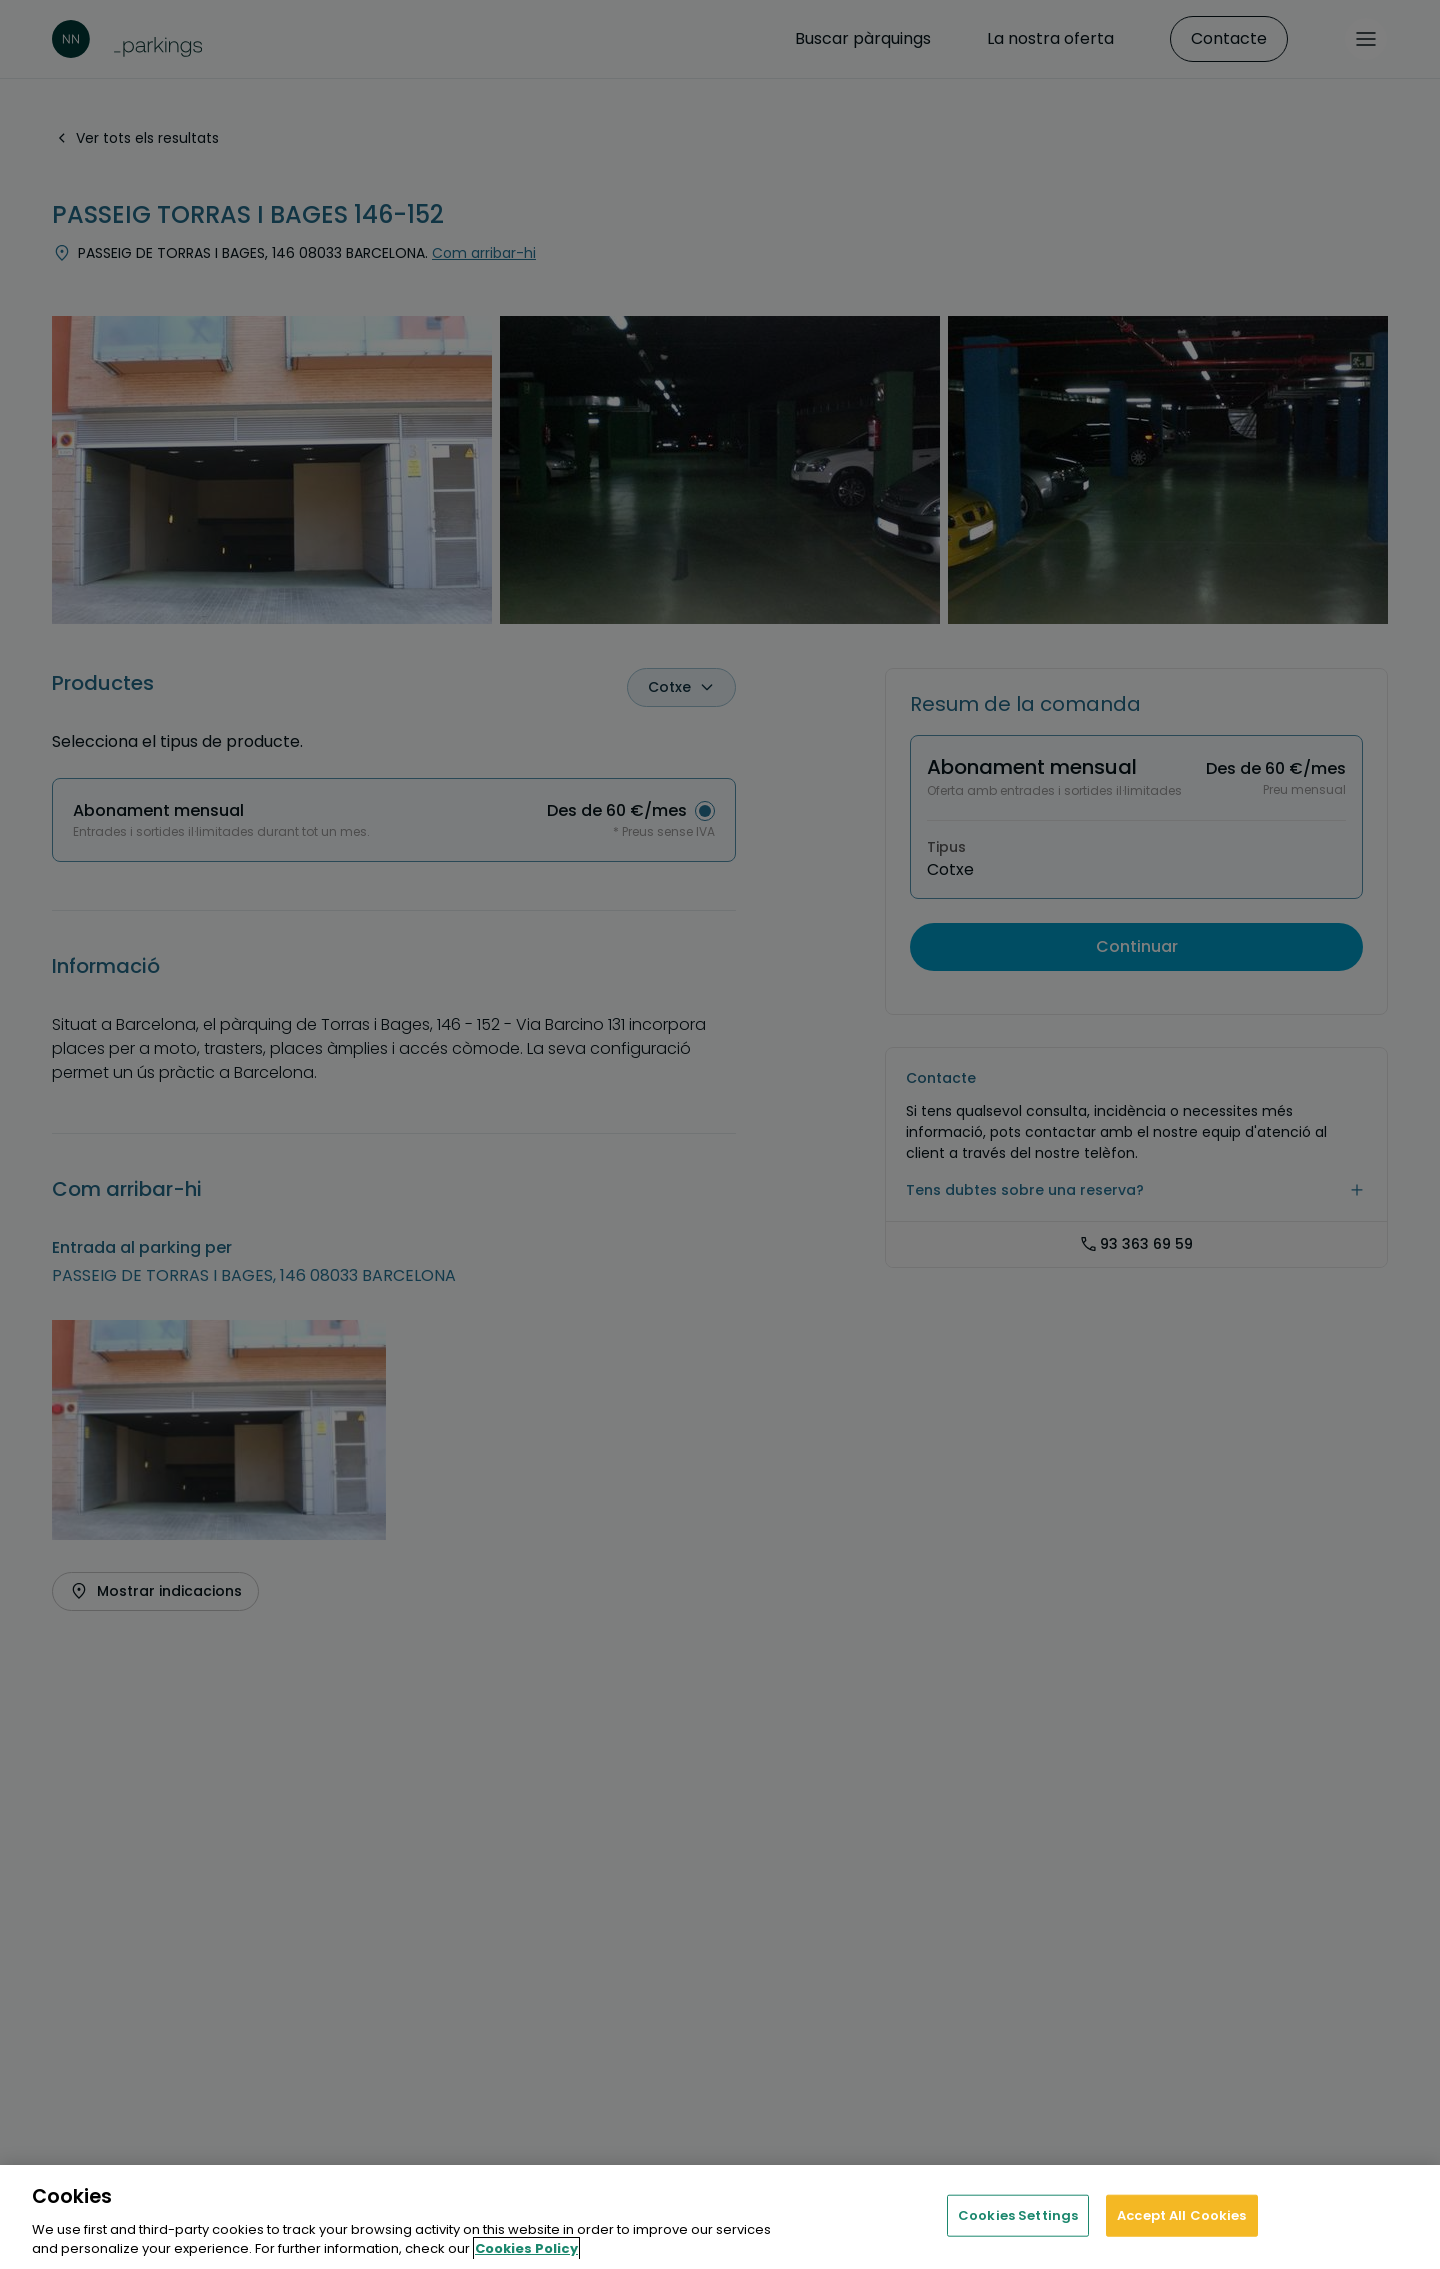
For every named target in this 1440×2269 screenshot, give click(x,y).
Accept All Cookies (1181, 2215)
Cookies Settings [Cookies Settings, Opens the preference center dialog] (1018, 2215)
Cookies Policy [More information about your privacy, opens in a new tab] (526, 2248)
